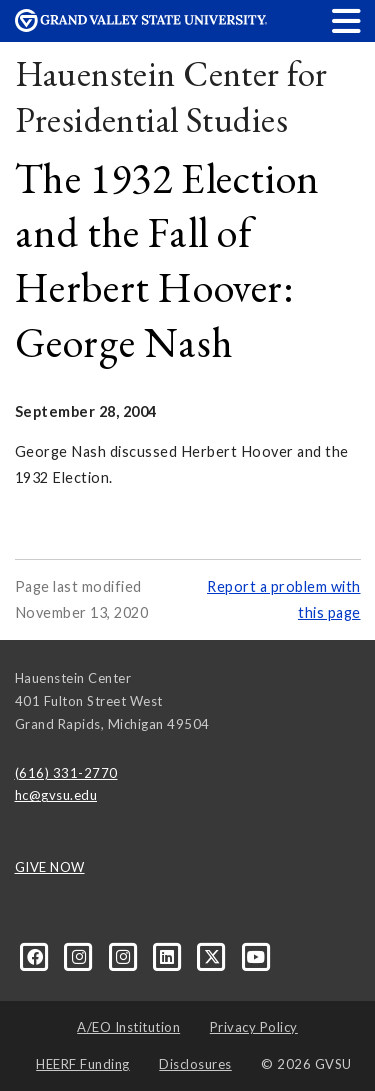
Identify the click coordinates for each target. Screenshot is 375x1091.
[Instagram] (81, 956)
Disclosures (195, 1064)
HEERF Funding (83, 1064)
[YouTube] (256, 956)
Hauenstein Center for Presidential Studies (171, 96)
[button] (347, 20)
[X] (214, 956)
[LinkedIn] (169, 956)
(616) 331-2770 (66, 773)
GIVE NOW (50, 867)
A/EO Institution (128, 1027)
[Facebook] (37, 956)
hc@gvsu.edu (56, 795)
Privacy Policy (254, 1027)
